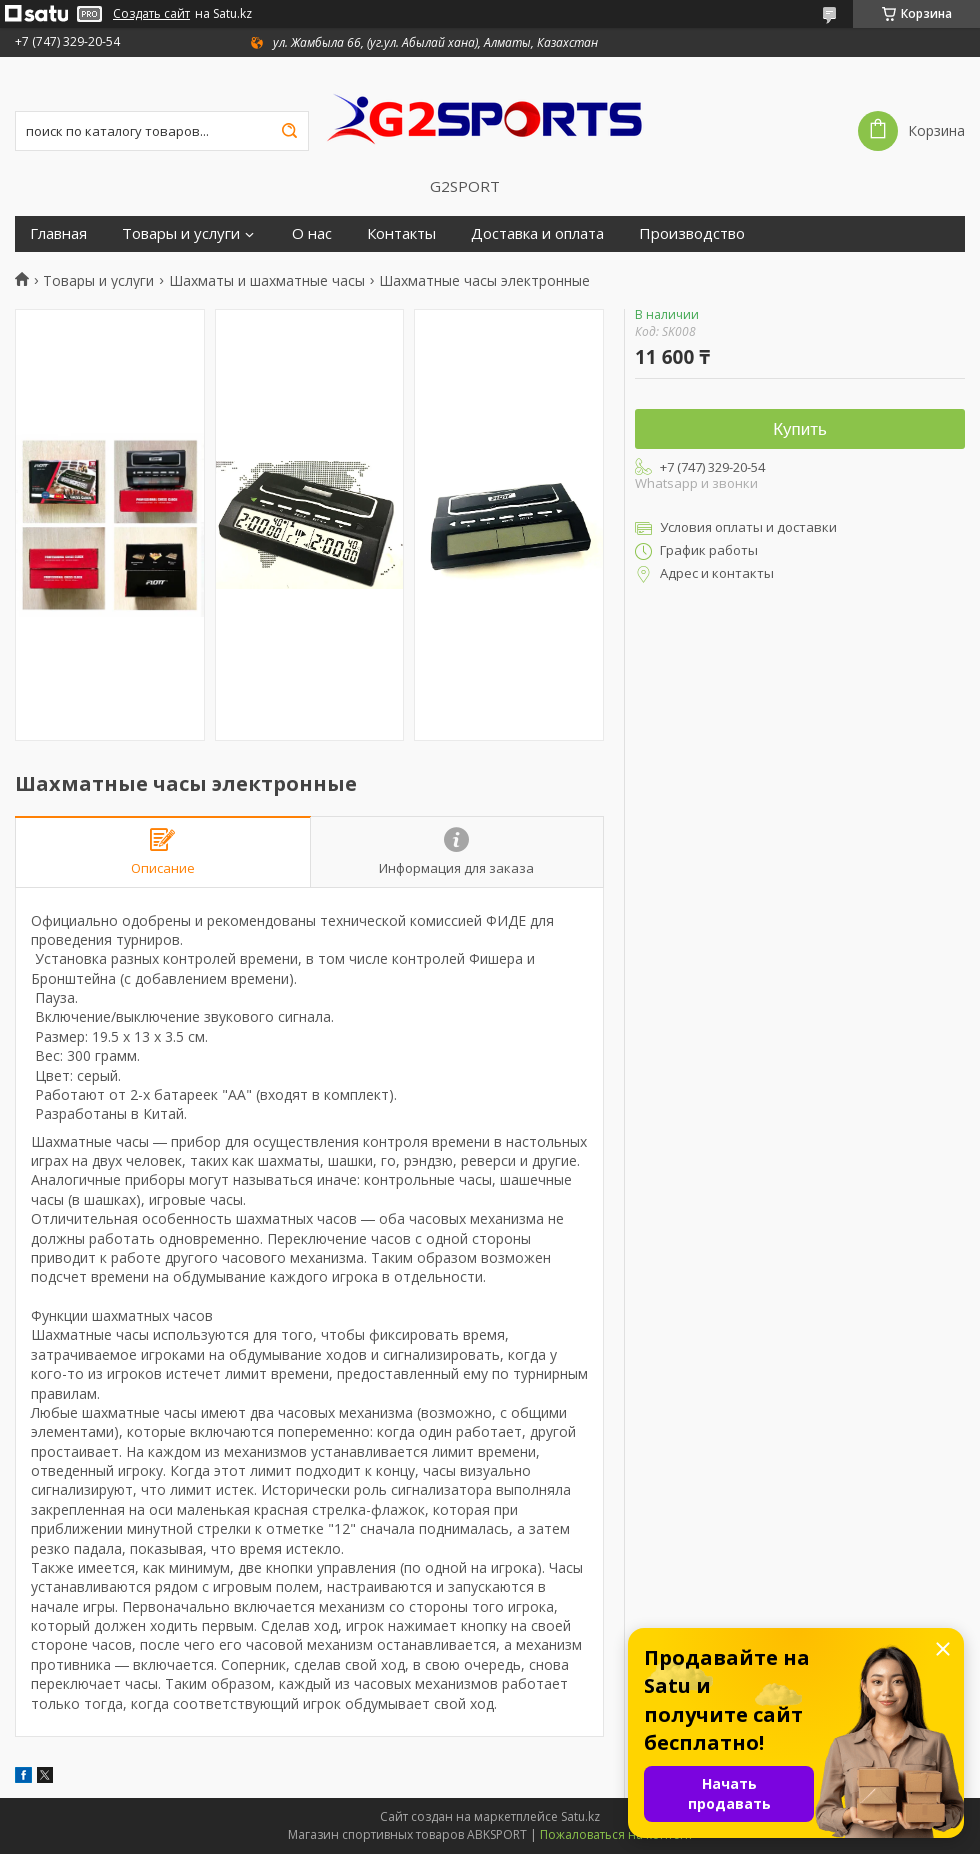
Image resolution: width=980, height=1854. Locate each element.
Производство (692, 233)
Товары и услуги (181, 233)
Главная (58, 233)
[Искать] (289, 131)
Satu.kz (580, 1816)
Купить (800, 429)
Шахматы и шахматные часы (267, 281)
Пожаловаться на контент (616, 1834)
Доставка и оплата (537, 233)
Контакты (401, 233)
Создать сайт (151, 14)
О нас (312, 233)
